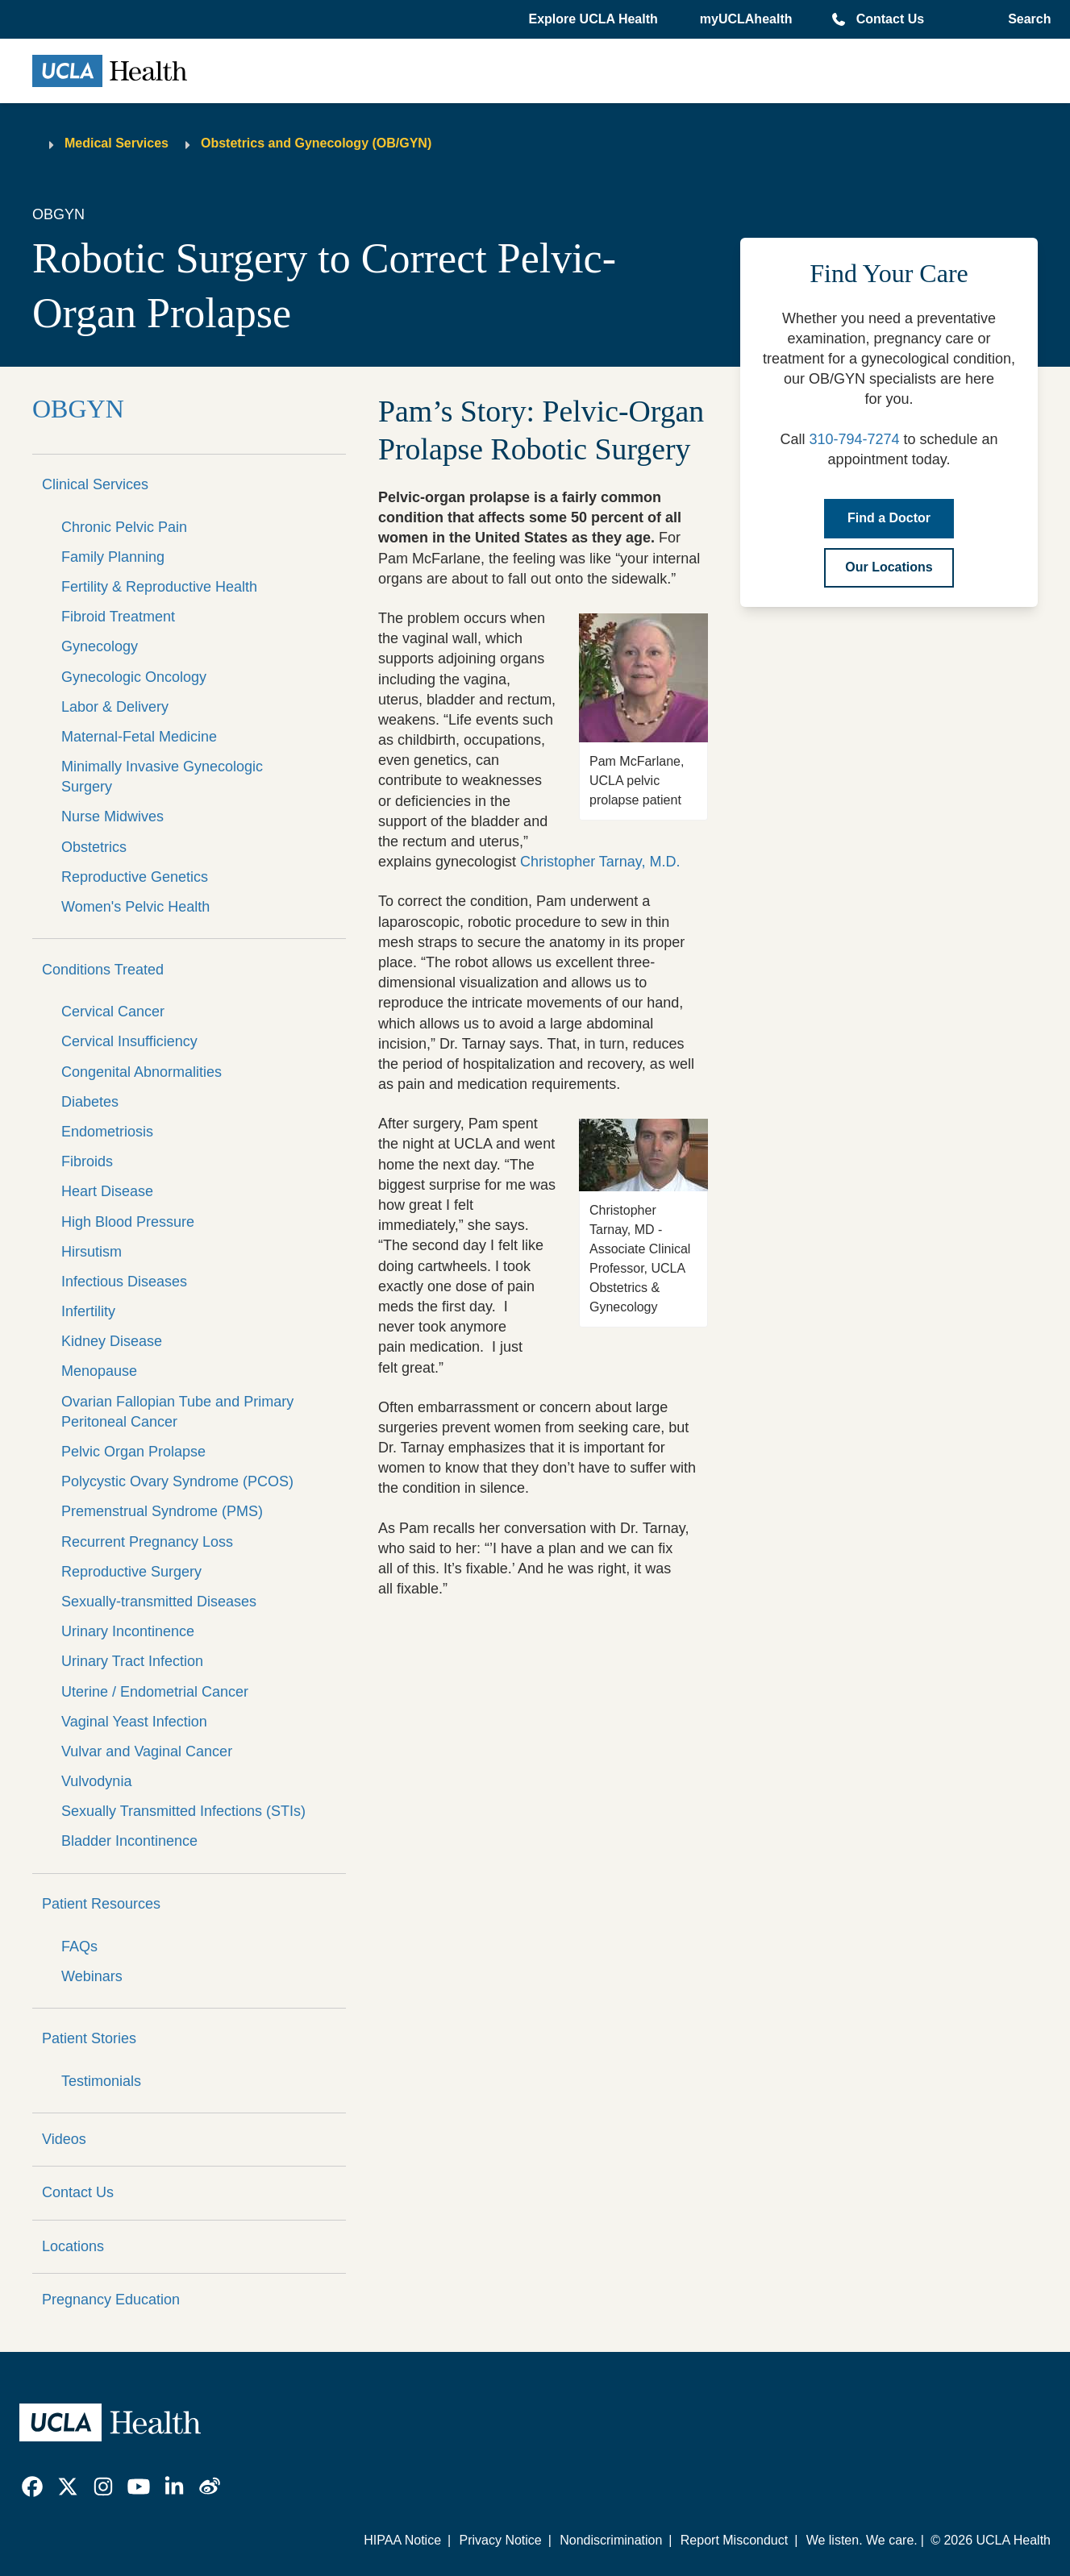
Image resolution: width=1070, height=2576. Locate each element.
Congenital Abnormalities (141, 1072)
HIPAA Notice (402, 2540)
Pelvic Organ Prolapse (133, 1452)
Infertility (88, 1311)
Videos (64, 2139)
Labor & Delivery (115, 707)
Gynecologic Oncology (133, 677)
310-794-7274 (854, 439)
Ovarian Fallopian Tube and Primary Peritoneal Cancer (177, 1412)
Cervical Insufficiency (129, 1041)
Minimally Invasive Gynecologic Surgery (162, 776)
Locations (73, 2246)
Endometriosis (107, 1132)
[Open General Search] (1026, 19)
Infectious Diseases (124, 1281)
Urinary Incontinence (127, 1631)
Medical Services (117, 143)
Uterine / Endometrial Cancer (154, 1692)
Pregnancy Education (111, 2299)
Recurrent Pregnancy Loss (147, 1542)
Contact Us (890, 19)
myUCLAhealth (746, 19)
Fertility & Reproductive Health (159, 587)
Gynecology (99, 646)
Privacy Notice (500, 2540)
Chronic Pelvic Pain (124, 527)
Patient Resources (101, 1904)
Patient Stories (89, 2038)
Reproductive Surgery (131, 1572)
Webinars (92, 1976)
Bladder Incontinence (129, 1841)
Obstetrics (94, 847)
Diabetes (90, 1102)
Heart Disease (107, 1191)
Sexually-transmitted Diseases (158, 1601)
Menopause (99, 1371)
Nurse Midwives (112, 816)
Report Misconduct (734, 2540)
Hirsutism (91, 1252)
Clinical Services (95, 484)
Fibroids (87, 1161)
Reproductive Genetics (134, 877)
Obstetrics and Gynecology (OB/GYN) (316, 143)
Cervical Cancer (112, 1011)
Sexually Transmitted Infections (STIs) (183, 1811)
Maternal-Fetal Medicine (139, 737)
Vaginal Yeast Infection (134, 1722)
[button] (594, 19)
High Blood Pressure (127, 1222)
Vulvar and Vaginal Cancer (146, 1751)
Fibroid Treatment (118, 617)
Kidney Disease (111, 1341)
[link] (32, 2486)
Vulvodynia (96, 1781)
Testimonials (101, 2081)
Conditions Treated (103, 970)
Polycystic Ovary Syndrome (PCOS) (177, 1481)
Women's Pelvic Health (135, 907)
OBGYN (78, 408)
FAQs (79, 1946)
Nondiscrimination (611, 2540)
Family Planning (112, 557)
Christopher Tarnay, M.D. (600, 862)
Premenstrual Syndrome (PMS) (162, 1511)
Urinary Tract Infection (132, 1661)
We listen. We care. (862, 2540)
